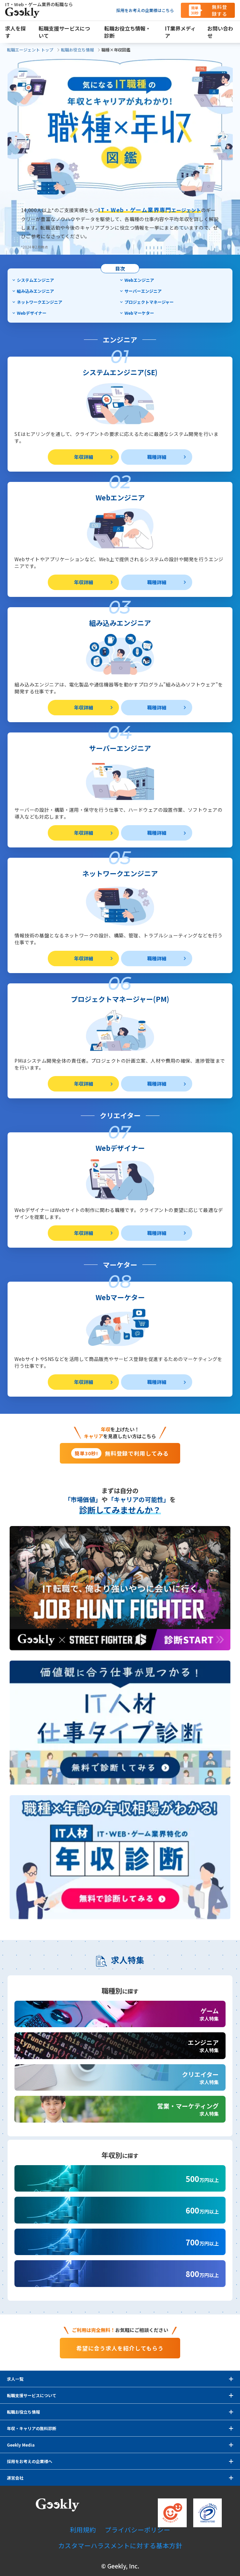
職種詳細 (156, 456)
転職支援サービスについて (31, 2395)
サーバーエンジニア (143, 291)
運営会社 (15, 2478)
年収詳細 (83, 456)
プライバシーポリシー (137, 2529)
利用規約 (83, 2529)
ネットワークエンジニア (39, 302)
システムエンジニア (35, 280)
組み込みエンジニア (35, 291)
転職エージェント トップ (30, 50)
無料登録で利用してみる (120, 1453)
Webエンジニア (139, 280)
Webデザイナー (31, 313)
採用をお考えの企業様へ (29, 2461)
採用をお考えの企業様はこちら (145, 10)
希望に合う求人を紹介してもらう (119, 2348)
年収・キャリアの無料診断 (31, 2428)
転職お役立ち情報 (77, 50)
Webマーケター (139, 313)
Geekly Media (21, 2445)
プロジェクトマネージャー (149, 302)
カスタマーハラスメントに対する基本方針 (120, 2545)
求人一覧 (15, 2379)
